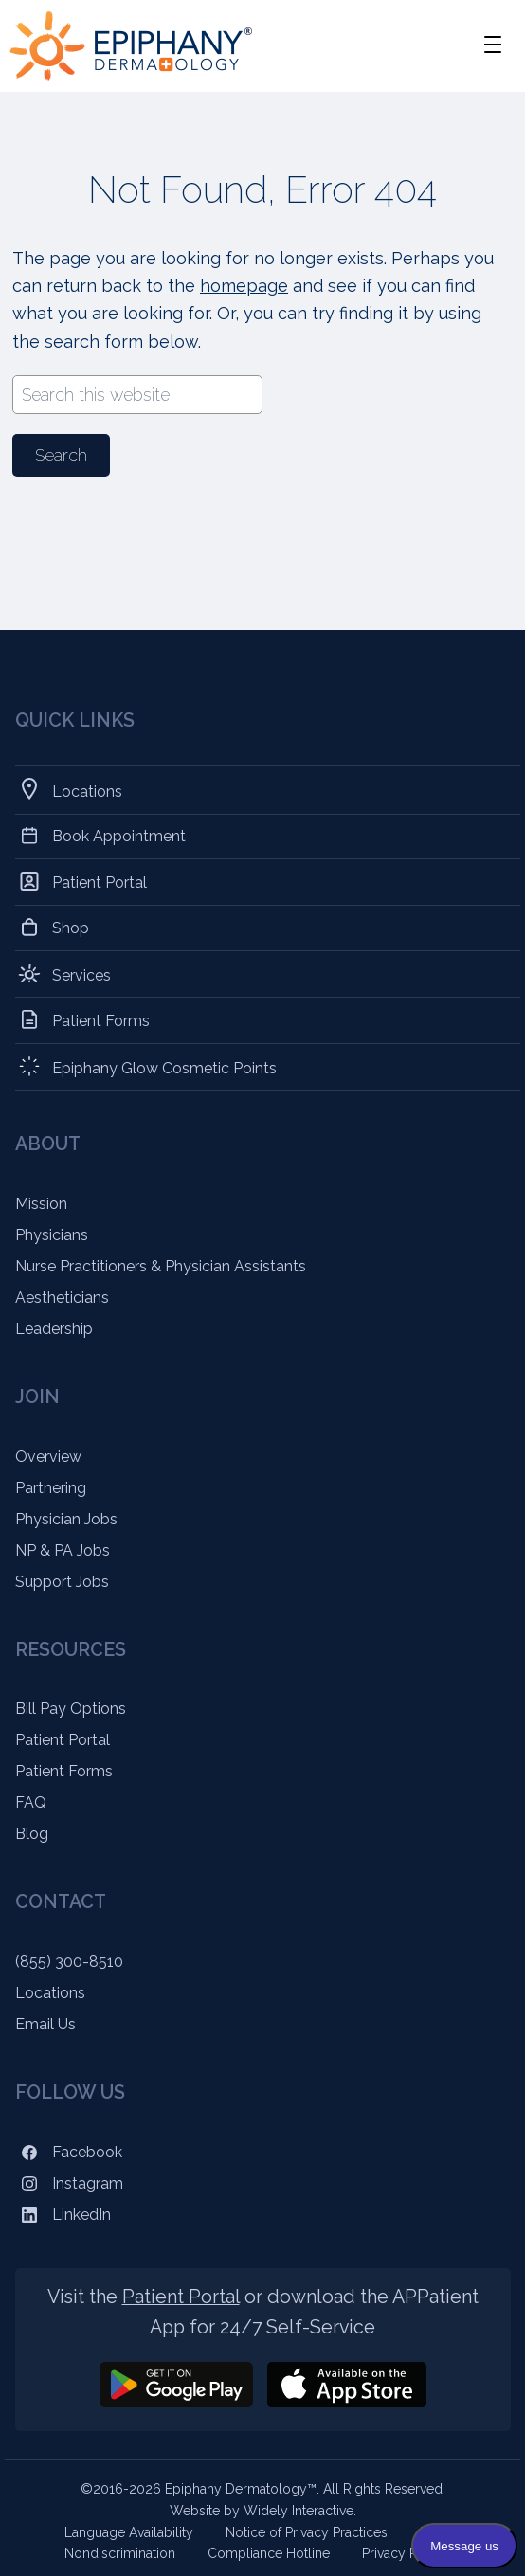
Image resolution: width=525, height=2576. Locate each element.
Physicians (51, 1235)
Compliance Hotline (269, 2553)
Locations (87, 789)
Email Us (45, 2024)
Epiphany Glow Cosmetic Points (165, 1066)
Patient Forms (101, 1020)
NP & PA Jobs (62, 1550)
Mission (41, 1204)
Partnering (50, 1488)
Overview (48, 1457)
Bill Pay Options (70, 1709)
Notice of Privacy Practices (307, 2532)
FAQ (30, 1802)
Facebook (68, 2152)
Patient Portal (100, 882)
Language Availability (128, 2532)
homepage (244, 286)
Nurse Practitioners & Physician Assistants (160, 1266)
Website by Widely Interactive (261, 2510)
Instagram (69, 2183)
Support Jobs (62, 1582)
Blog (31, 1834)
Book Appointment (119, 836)
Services (82, 974)
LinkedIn (63, 2215)
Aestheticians (62, 1297)
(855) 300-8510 (69, 1962)
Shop (71, 927)
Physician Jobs (66, 1519)
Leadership (54, 1329)
